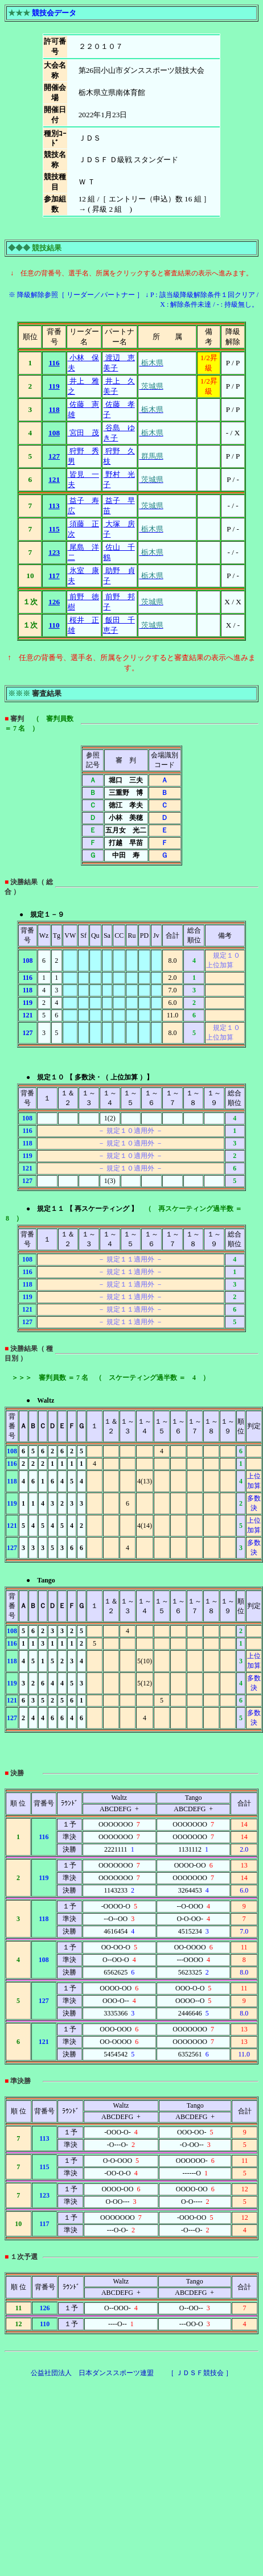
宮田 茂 (83, 432)
